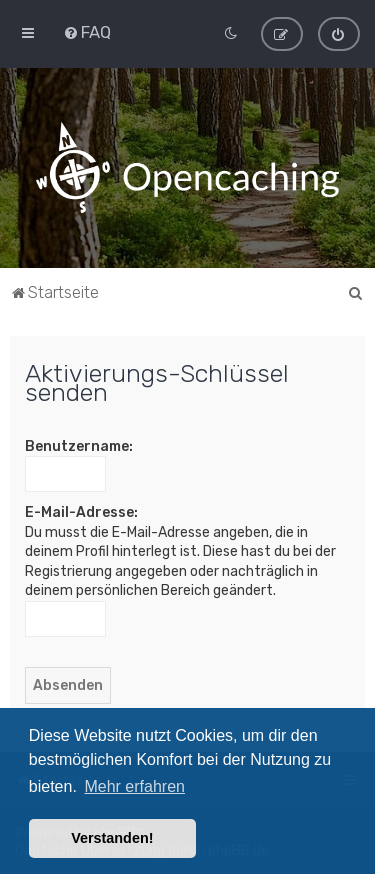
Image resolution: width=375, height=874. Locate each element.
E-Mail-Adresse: (81, 512)
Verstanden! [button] (112, 838)
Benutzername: (79, 445)
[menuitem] (87, 32)
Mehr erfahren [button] (134, 786)
